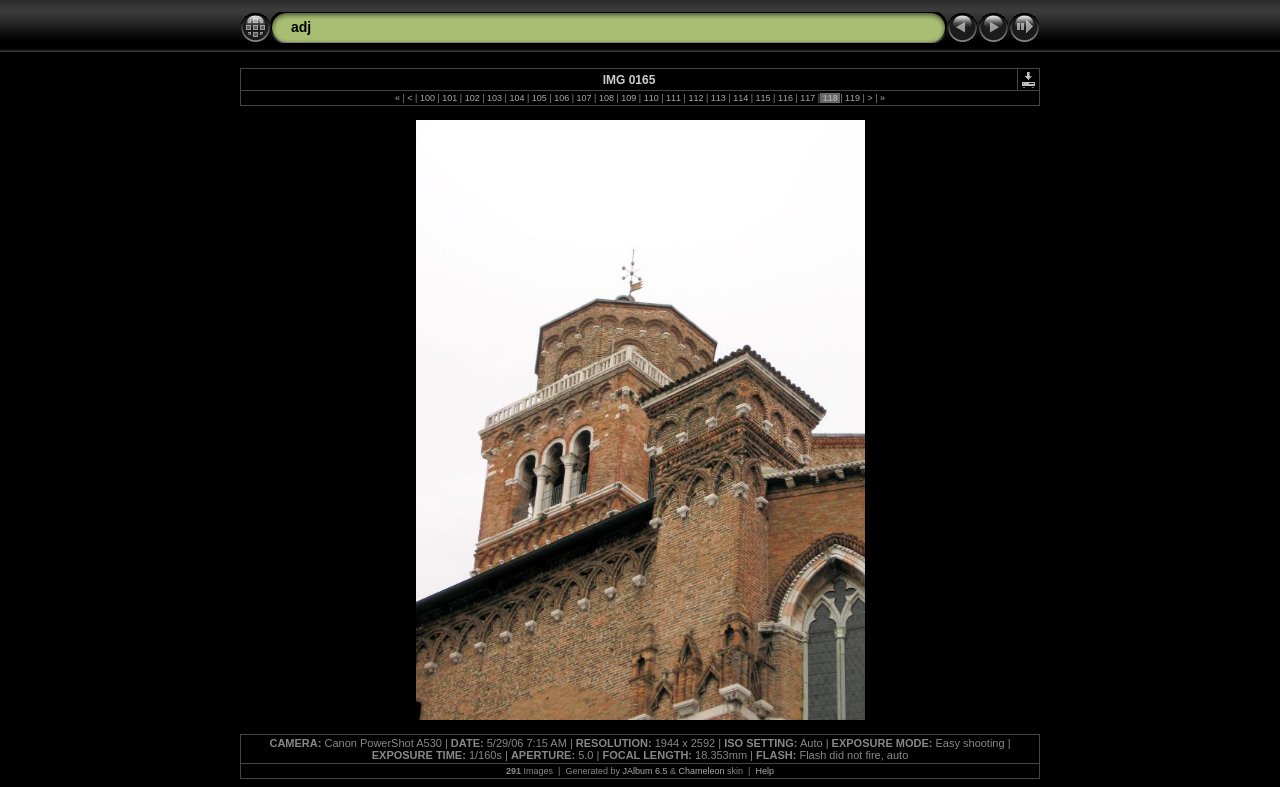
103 (495, 98)
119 (853, 98)
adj (301, 27)
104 (517, 98)
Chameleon (702, 771)
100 (427, 98)
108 (606, 98)
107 (584, 98)
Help (764, 771)
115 (763, 98)
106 (562, 98)
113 (718, 98)
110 (651, 98)
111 (674, 98)
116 (785, 98)
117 (808, 98)
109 (629, 98)
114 (741, 98)
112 (696, 98)
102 (472, 98)
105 (539, 98)
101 (450, 98)
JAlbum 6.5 (644, 771)
